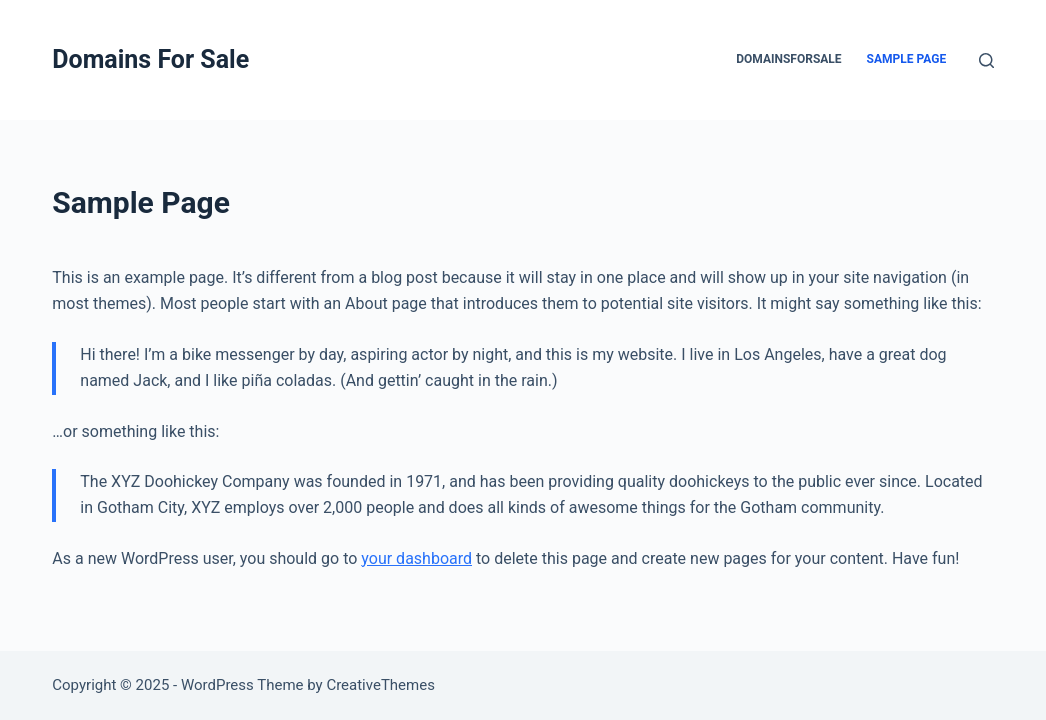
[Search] (986, 60)
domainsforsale (788, 59)
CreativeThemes (380, 685)
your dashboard (416, 558)
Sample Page (907, 59)
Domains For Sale (150, 59)
